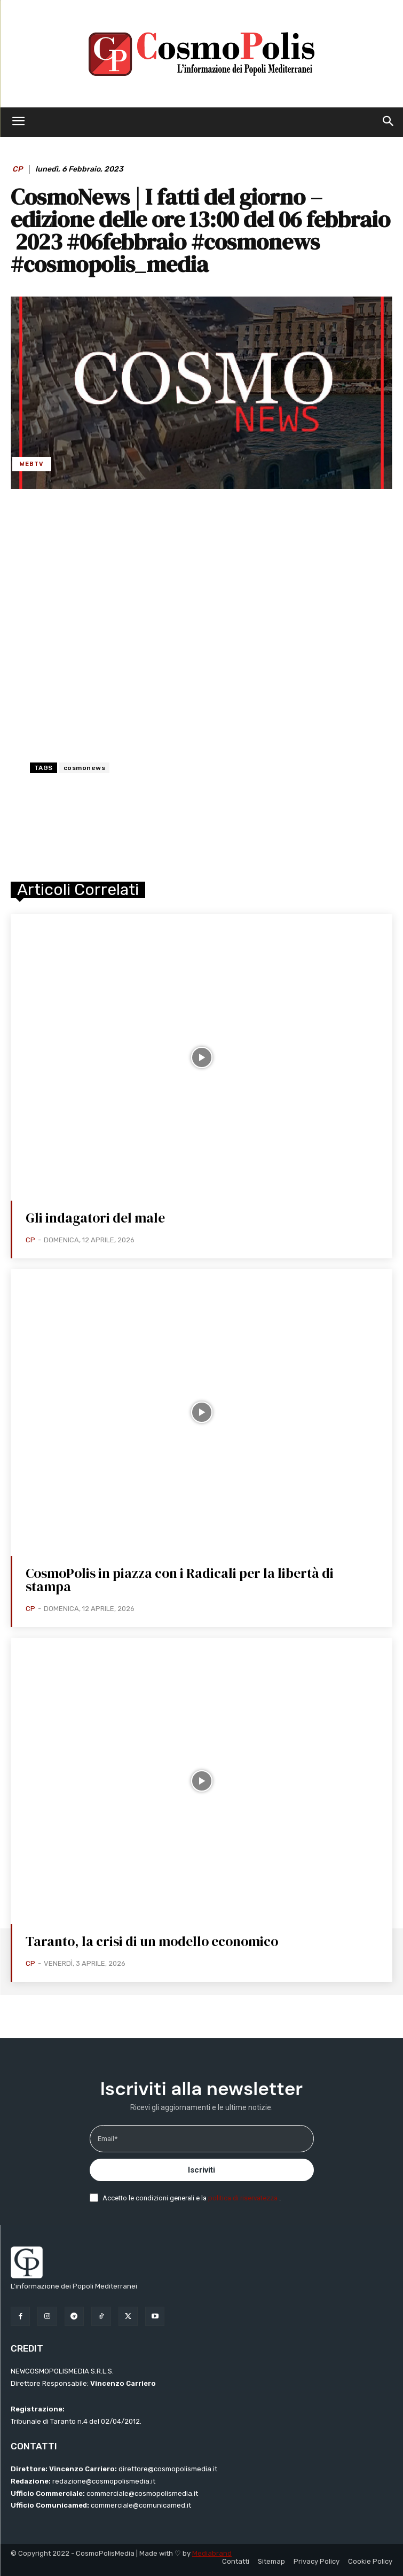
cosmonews (85, 768)
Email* (107, 2139)
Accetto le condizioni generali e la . (191, 2198)
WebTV (31, 464)
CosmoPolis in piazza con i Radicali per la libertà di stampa (180, 1580)
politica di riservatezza (243, 2198)
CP (17, 169)
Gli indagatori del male (95, 1218)
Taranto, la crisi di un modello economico (152, 1941)
